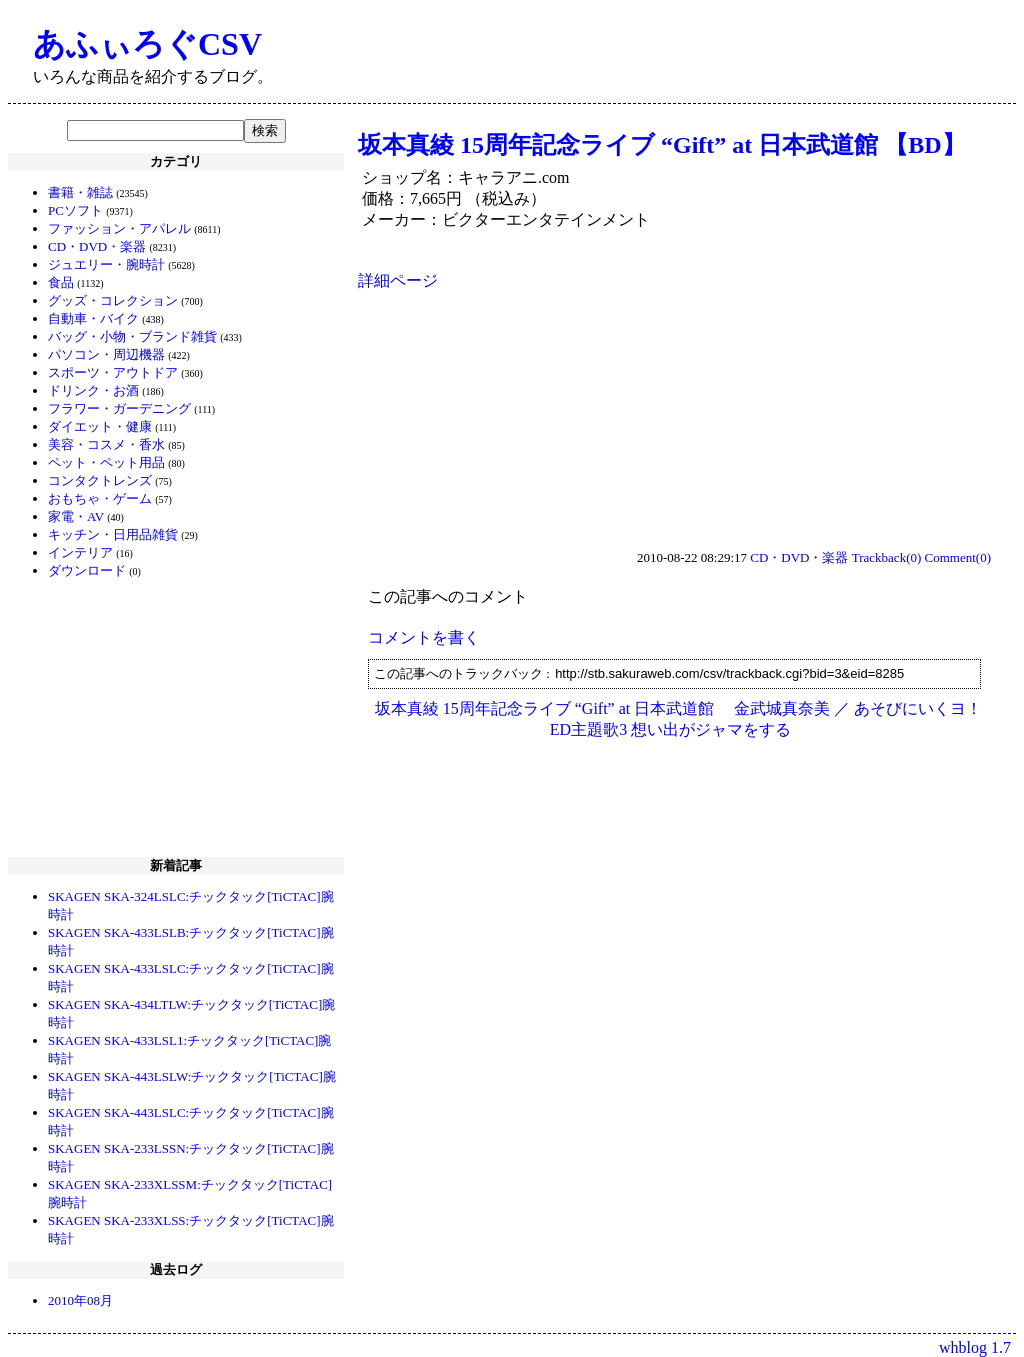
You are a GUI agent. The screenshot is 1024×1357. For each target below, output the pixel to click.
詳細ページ (398, 280)
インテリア (80, 552)
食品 (61, 282)
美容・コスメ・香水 (106, 444)
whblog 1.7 (975, 1347)
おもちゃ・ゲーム (100, 498)
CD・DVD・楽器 (97, 246)
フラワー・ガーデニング (119, 408)
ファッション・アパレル (119, 228)
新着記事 (176, 865)
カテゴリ (176, 161)
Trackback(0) (887, 557)
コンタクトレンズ (100, 480)
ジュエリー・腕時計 (106, 264)
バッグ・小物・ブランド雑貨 (132, 336)
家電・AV (76, 516)
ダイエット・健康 (100, 426)
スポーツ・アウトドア (113, 372)
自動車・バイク (93, 318)
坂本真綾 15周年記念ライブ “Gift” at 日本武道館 (545, 708)
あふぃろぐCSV (147, 44)
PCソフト (75, 210)
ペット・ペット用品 (106, 462)
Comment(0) (958, 557)
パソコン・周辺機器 (106, 354)
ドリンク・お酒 (93, 390)
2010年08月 (80, 1300)
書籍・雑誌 (80, 192)
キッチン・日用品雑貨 (113, 534)
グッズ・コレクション (113, 300)
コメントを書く (424, 637)
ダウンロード (87, 570)
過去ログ (176, 1269)
